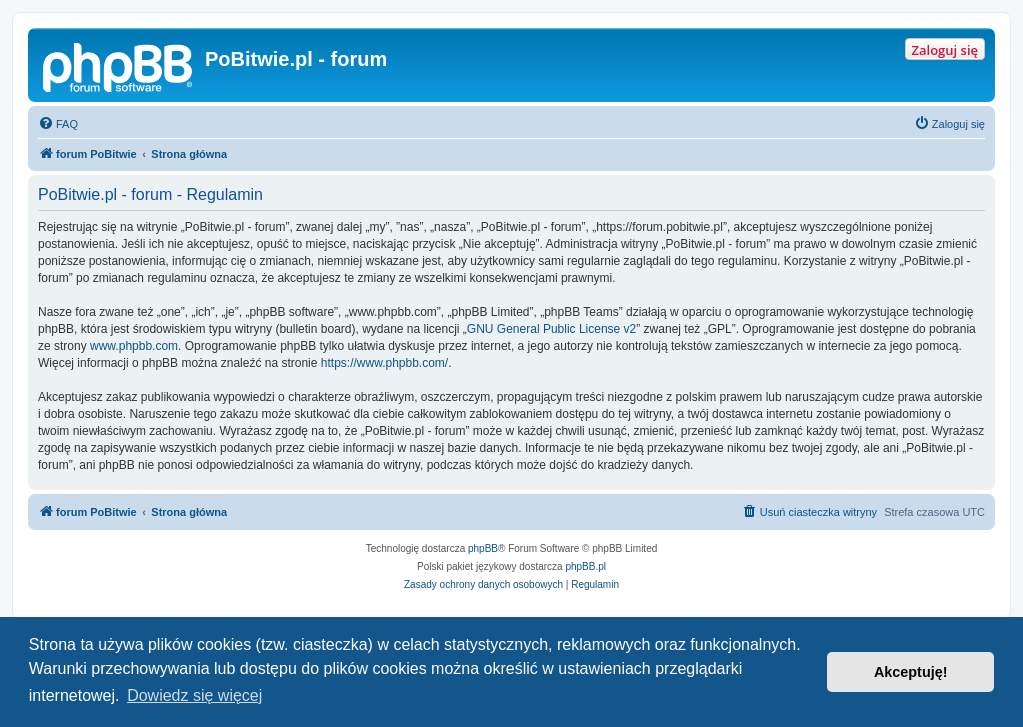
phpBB (483, 548)
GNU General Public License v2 (551, 329)
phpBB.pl (585, 566)
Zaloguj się (945, 50)
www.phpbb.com (134, 346)
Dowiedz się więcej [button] (194, 695)
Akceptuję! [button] (911, 672)
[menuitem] (58, 124)
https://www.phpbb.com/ (384, 363)
